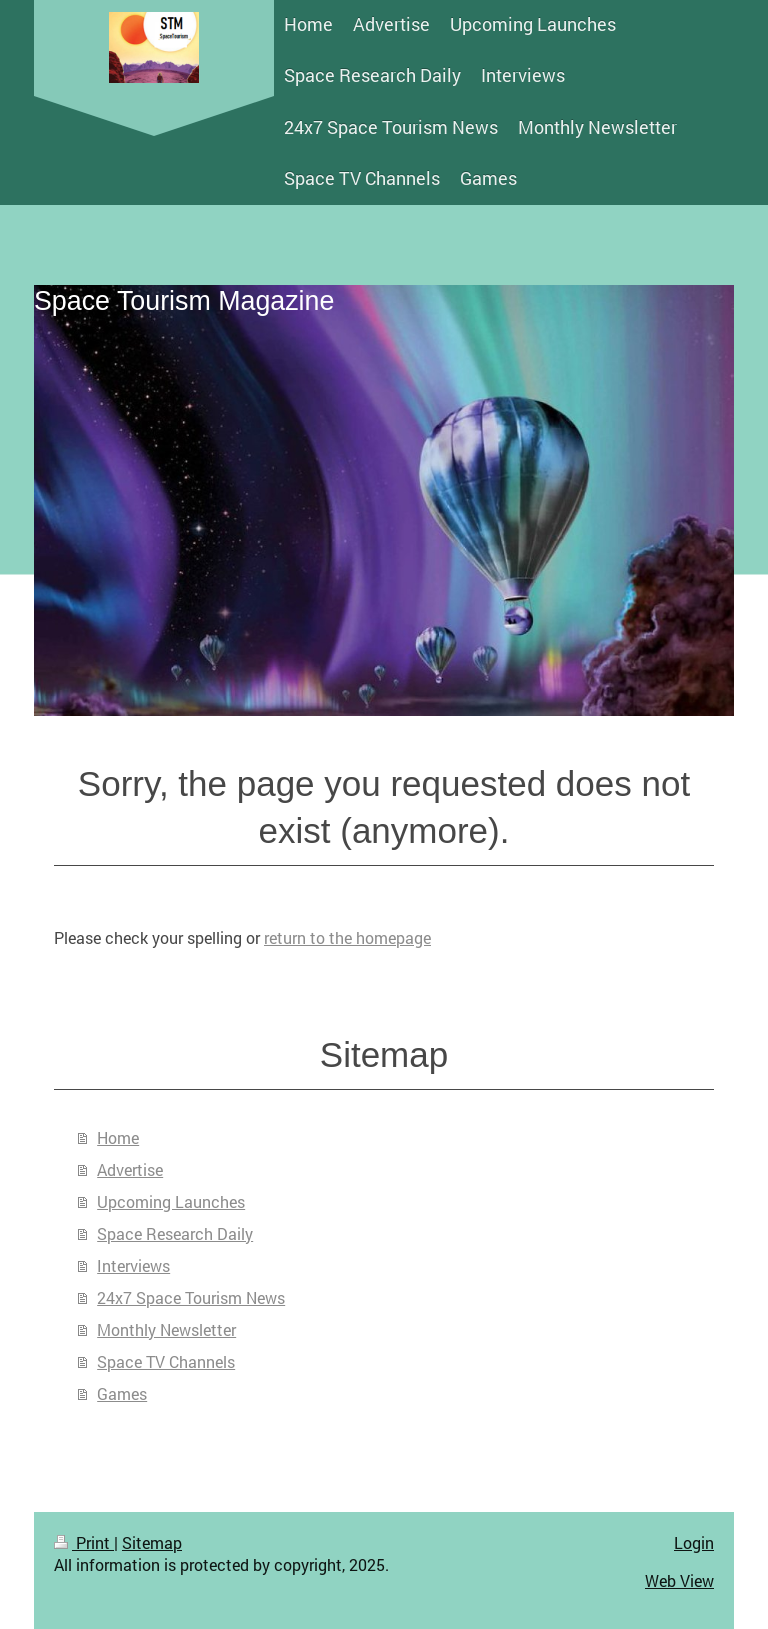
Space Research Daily (175, 1233)
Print (84, 1542)
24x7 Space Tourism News (191, 1297)
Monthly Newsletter (166, 1329)
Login (694, 1542)
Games (122, 1393)
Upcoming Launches (171, 1201)
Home (118, 1137)
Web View (679, 1580)
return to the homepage (347, 937)
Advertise (130, 1169)
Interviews (133, 1265)
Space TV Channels (166, 1361)
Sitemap (152, 1542)
